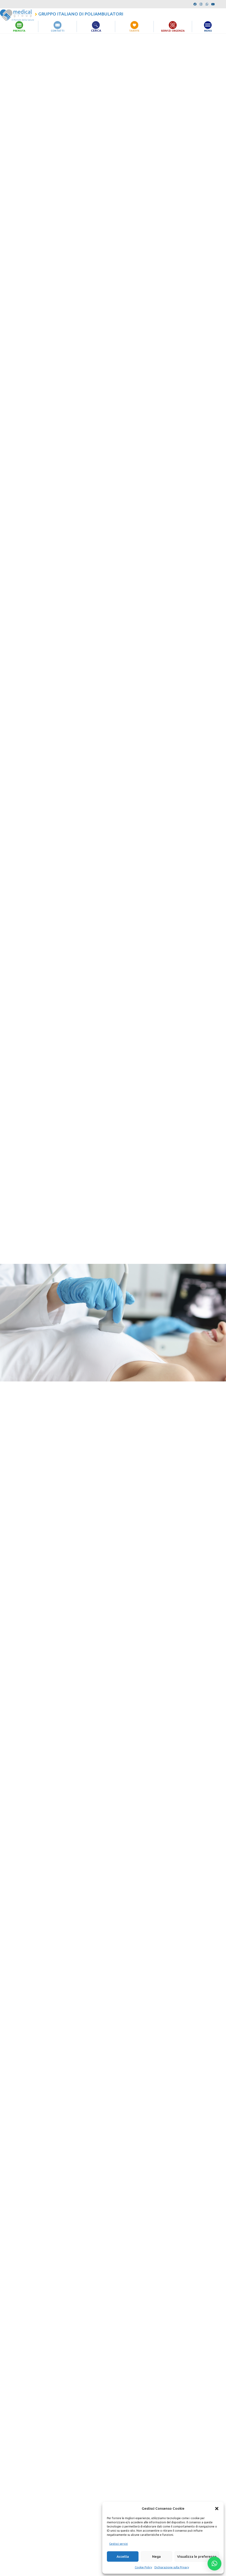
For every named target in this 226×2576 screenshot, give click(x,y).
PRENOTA (19, 30)
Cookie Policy (143, 2567)
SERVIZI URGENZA (172, 30)
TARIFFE (134, 30)
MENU (207, 30)
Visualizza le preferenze (197, 2556)
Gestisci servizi (118, 2543)
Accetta (123, 2556)
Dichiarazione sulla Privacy (171, 2567)
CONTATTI (57, 30)
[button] (216, 2508)
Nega (156, 2556)
